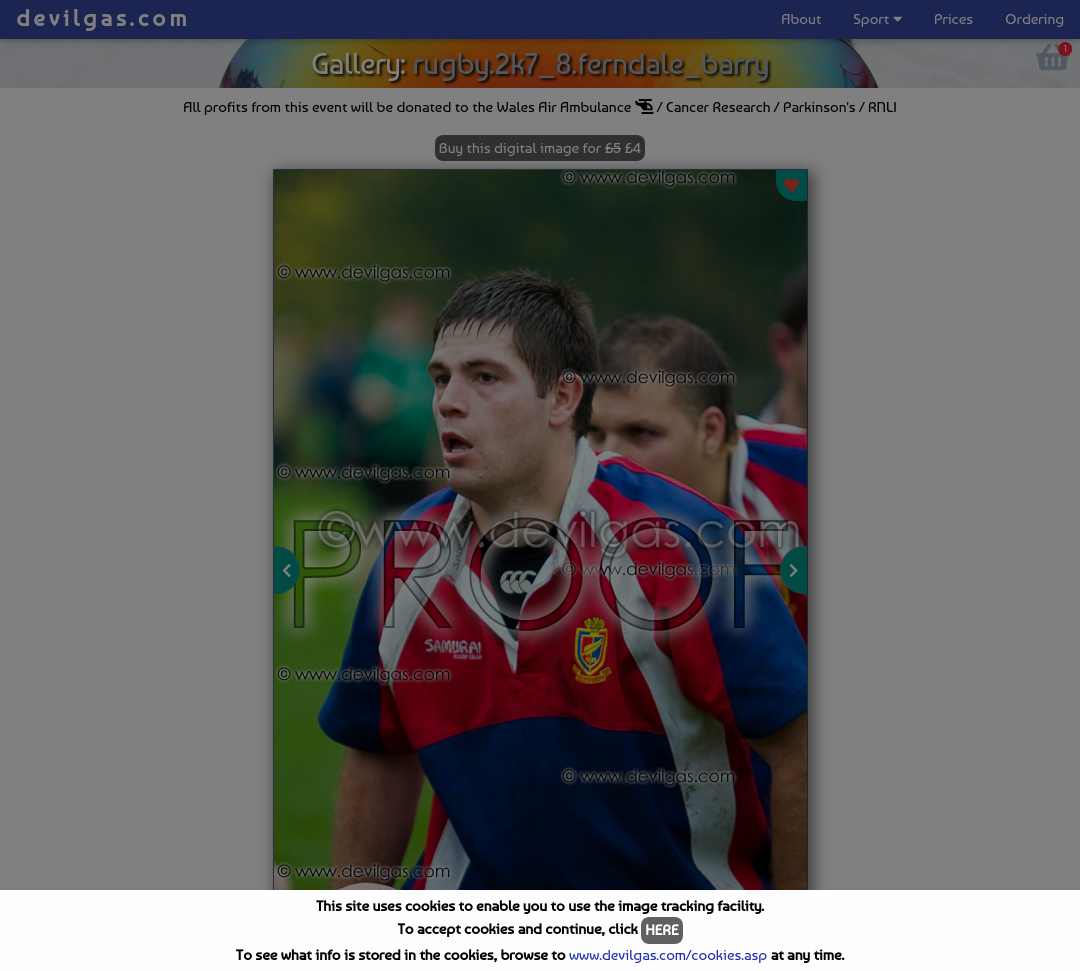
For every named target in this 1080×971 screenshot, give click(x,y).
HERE (661, 930)
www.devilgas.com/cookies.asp (668, 955)
